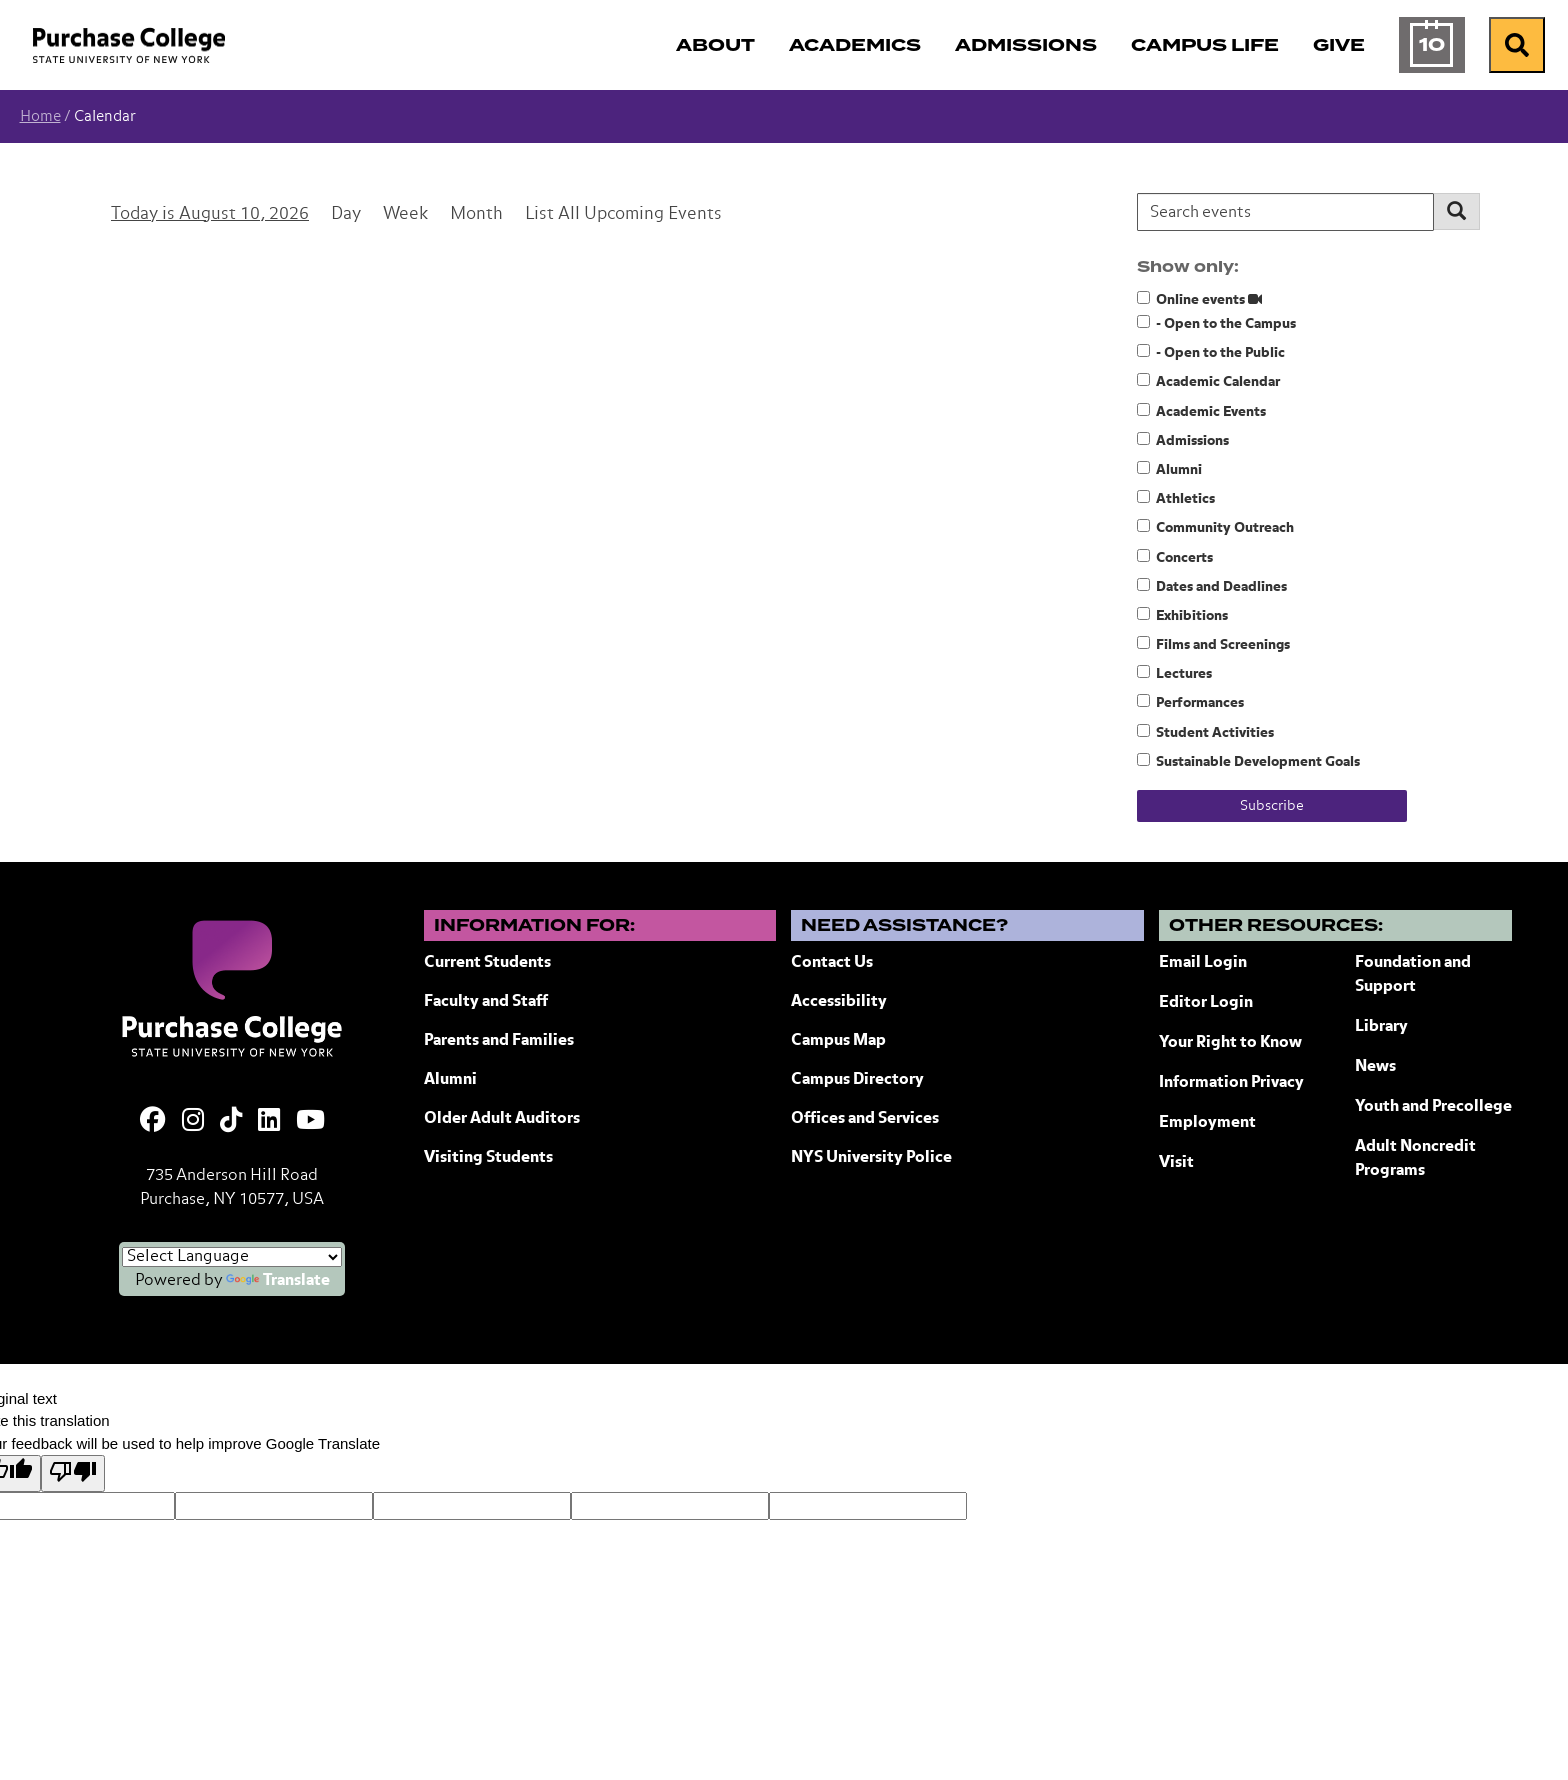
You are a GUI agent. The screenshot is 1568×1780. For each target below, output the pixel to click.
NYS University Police (871, 1158)
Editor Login (1206, 1003)
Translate (278, 1281)
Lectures (1174, 673)
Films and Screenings (1213, 644)
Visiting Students (488, 1158)
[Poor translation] (73, 1473)
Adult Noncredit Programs (1415, 1159)
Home (40, 116)
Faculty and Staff (486, 1002)
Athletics (1176, 498)
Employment (1207, 1123)
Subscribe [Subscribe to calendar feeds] (1272, 806)
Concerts (1175, 557)
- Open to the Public (1211, 352)
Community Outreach (1215, 527)
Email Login (1203, 963)
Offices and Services (865, 1119)
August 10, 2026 (244, 214)
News (1375, 1067)
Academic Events (1201, 411)
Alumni (1169, 469)
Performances (1190, 702)
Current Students (487, 963)
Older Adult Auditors (502, 1119)
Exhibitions (1182, 615)
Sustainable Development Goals (1248, 761)
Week (405, 214)
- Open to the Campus (1216, 323)
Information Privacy (1231, 1083)
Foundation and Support (1413, 975)
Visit (1176, 1163)
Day (346, 214)
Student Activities (1205, 732)
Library (1381, 1027)
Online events (1199, 299)
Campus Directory (857, 1080)
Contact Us (832, 963)
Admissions (1183, 440)
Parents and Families (499, 1041)
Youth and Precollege (1433, 1107)
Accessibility (839, 1002)
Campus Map (838, 1041)
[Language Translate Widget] (232, 1257)
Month (476, 214)
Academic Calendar (1208, 381)
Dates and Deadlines (1212, 586)
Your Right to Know (1230, 1043)
